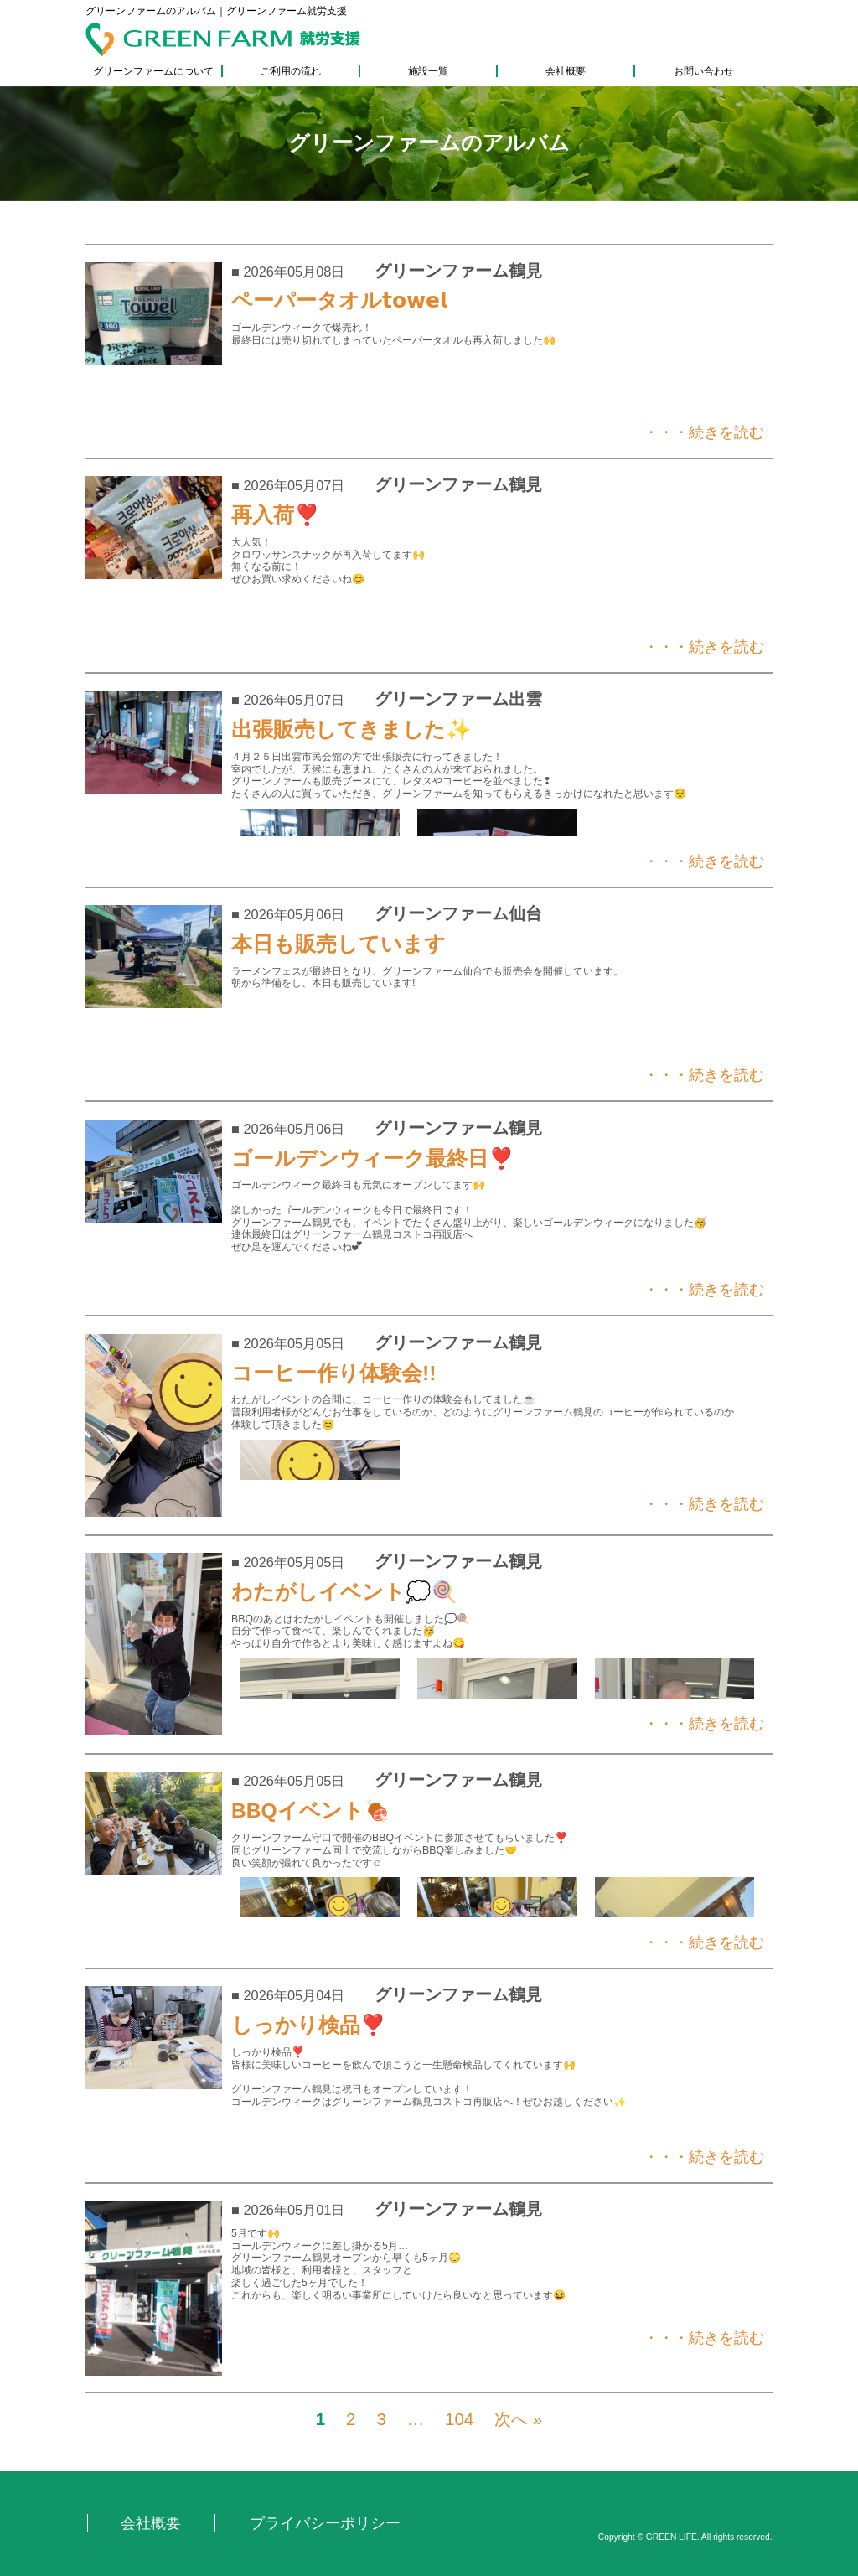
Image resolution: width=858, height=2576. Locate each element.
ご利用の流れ (291, 71)
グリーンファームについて (153, 71)
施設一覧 (428, 71)
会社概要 (565, 71)
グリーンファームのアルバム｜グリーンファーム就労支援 (216, 11)
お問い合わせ (704, 71)
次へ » (518, 2419)
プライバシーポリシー (325, 2523)
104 (459, 2419)
